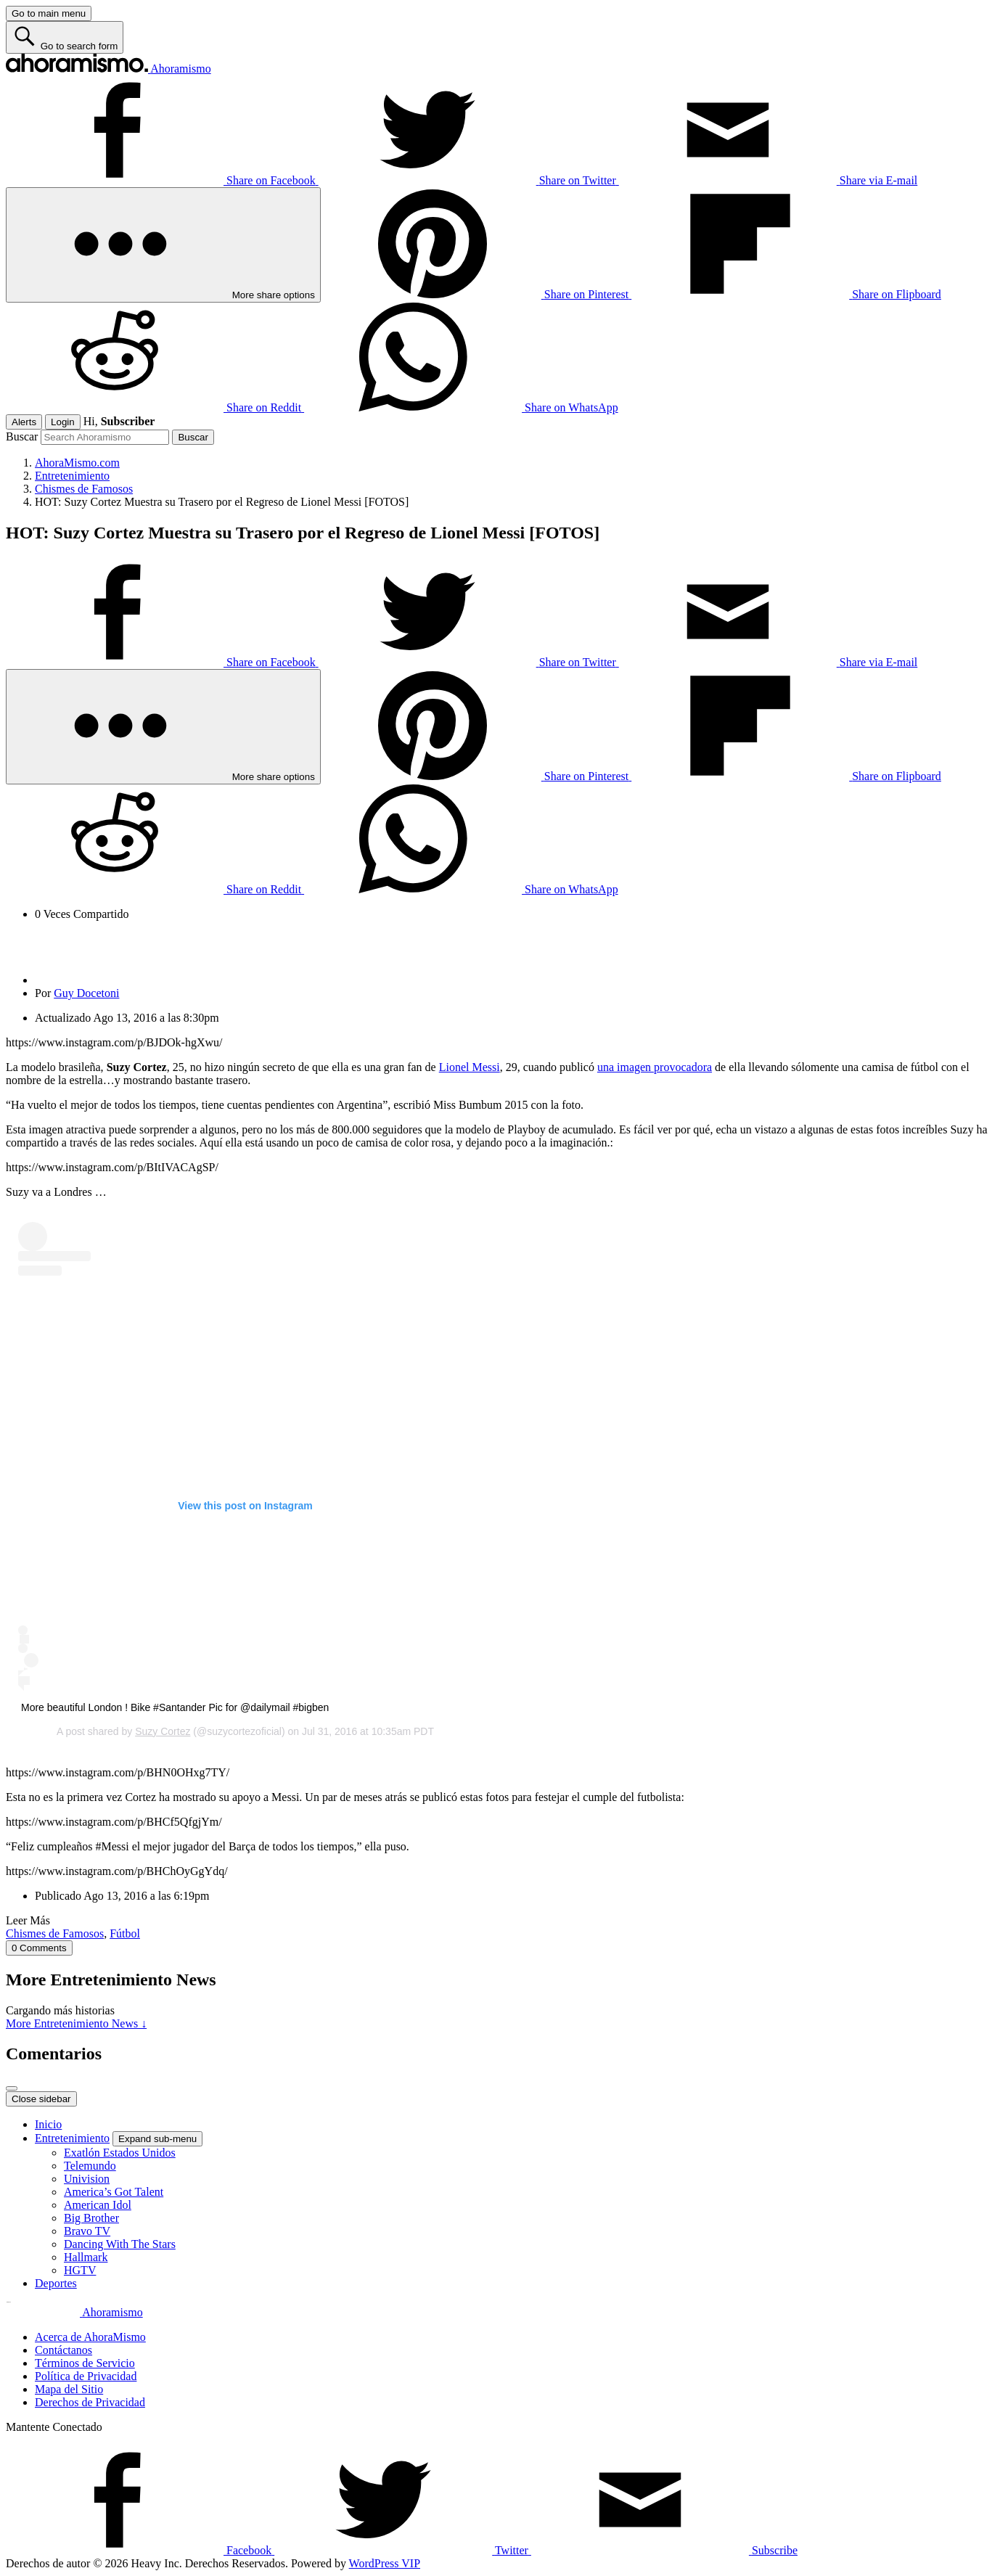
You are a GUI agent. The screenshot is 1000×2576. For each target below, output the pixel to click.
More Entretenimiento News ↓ (76, 2023)
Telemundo (90, 2165)
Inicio (48, 2124)
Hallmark (85, 2257)
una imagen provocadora (654, 1067)
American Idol (97, 2205)
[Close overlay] (11, 2088)
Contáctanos (63, 2350)
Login (63, 422)
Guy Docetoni (86, 993)
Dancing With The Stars (120, 2244)
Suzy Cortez (162, 1731)
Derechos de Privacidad (90, 2402)
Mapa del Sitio (69, 2389)
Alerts (24, 422)
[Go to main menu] (48, 13)
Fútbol (125, 1933)
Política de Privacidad (85, 2376)
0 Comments (39, 1948)
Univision (87, 2179)
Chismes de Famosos (55, 1933)
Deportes (56, 2283)
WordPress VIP (384, 2563)
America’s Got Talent (113, 2192)
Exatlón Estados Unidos (120, 2152)
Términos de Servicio (85, 2363)
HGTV (80, 2270)
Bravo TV (87, 2231)
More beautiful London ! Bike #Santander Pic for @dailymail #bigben (175, 1707)
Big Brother (91, 2218)
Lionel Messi (469, 1067)
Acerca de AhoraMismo (90, 2337)
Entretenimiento (72, 2138)
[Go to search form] (64, 37)
